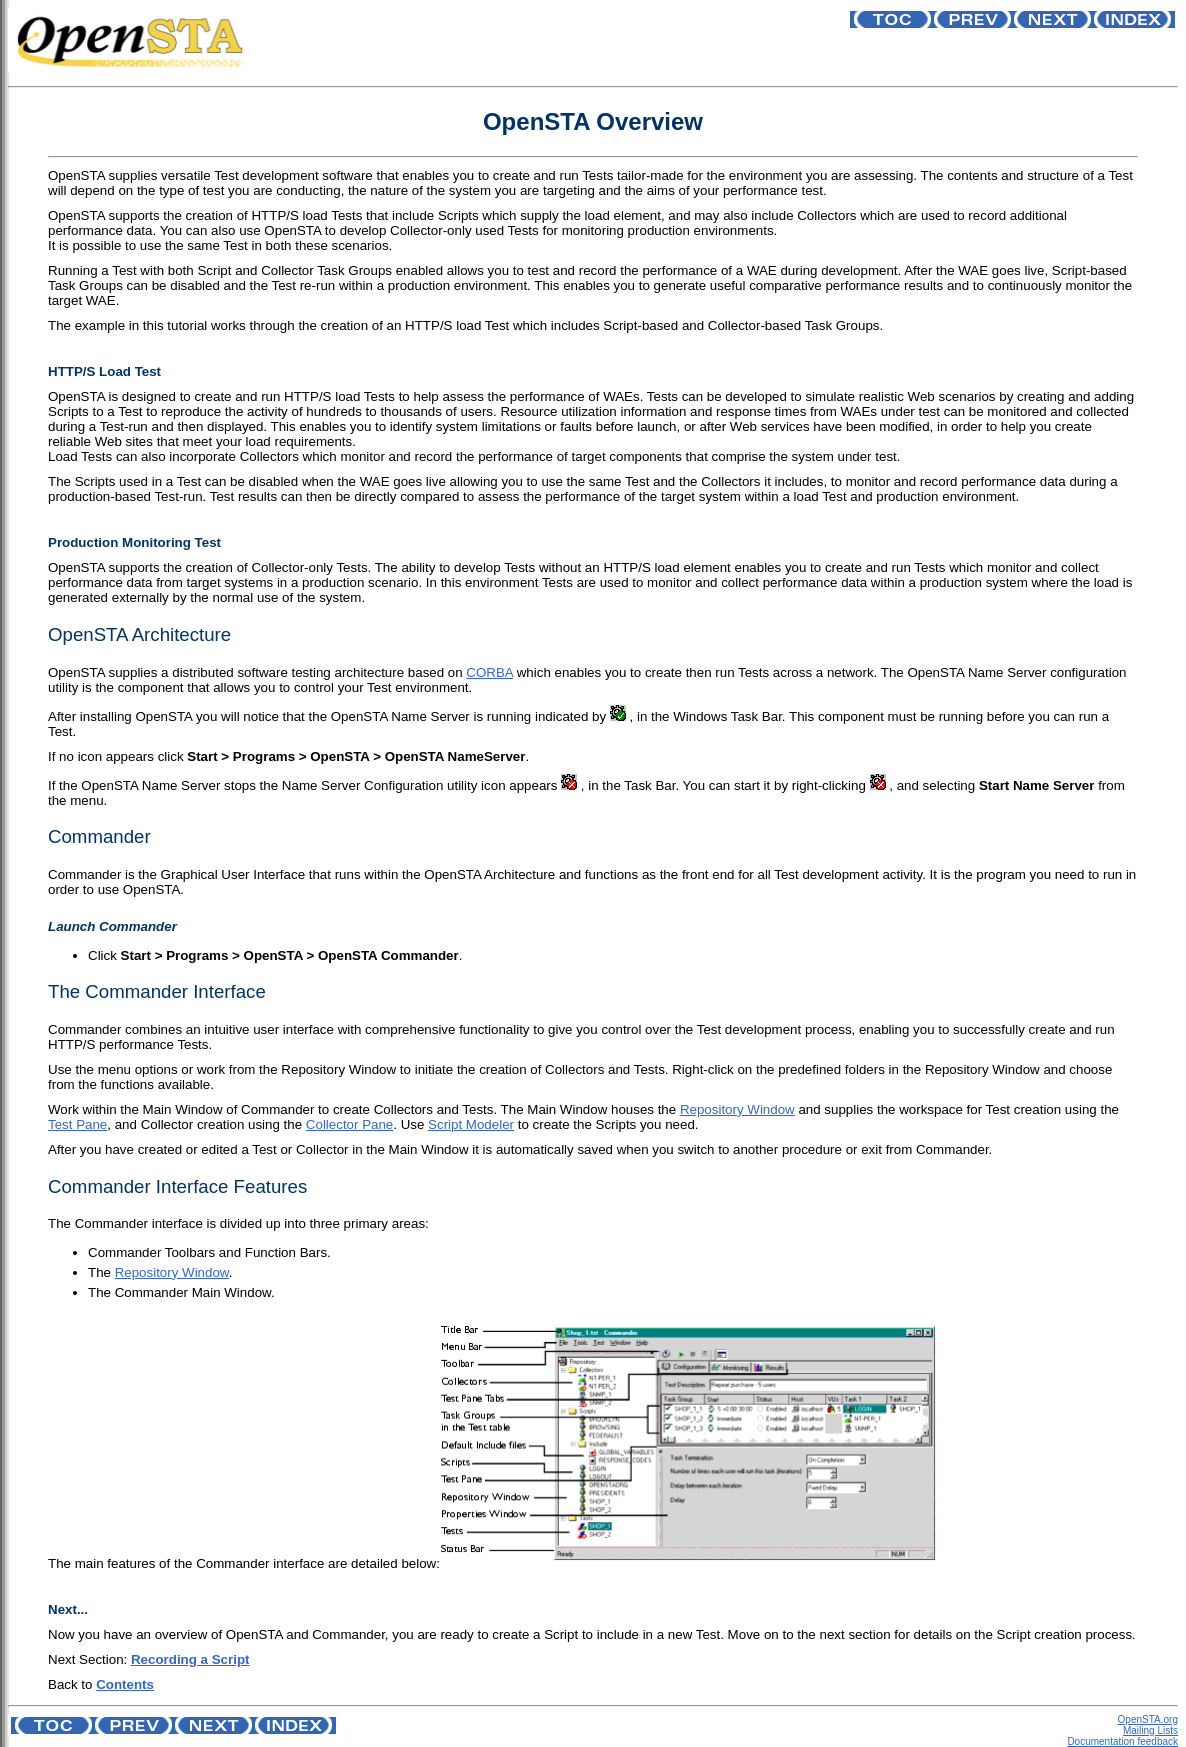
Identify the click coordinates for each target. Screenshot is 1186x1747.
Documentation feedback (1122, 1741)
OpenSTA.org (1148, 1719)
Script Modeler (471, 1124)
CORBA (489, 672)
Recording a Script (190, 1659)
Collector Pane (349, 1124)
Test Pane (77, 1124)
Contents (125, 1684)
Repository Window (737, 1109)
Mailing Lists (1150, 1730)
